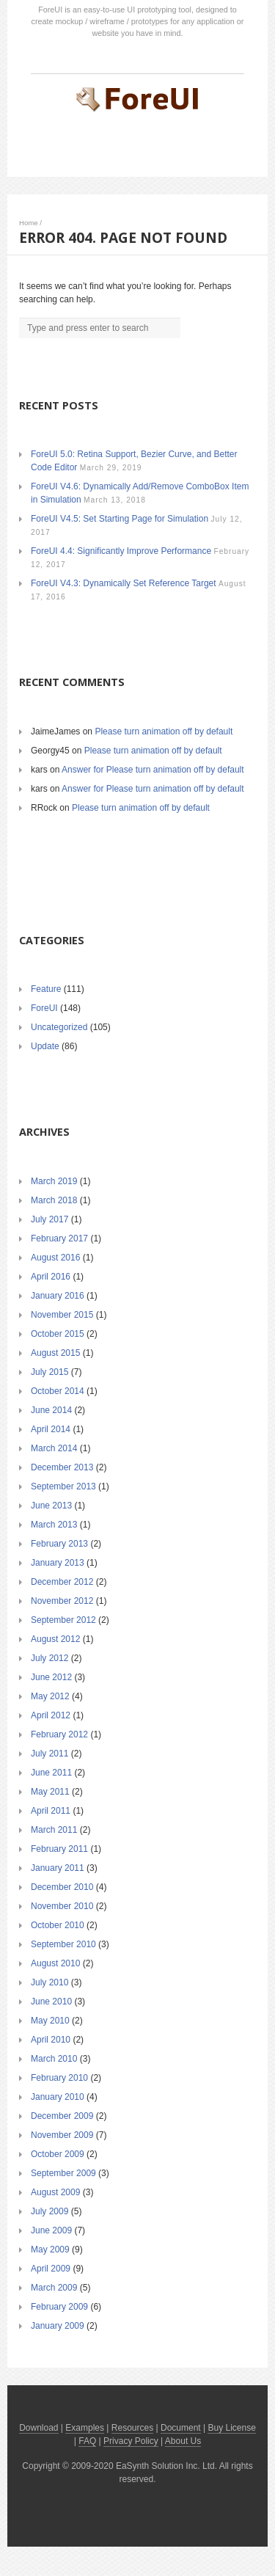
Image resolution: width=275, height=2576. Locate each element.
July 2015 (49, 1372)
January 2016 (57, 1296)
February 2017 (59, 1238)
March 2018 (54, 1200)
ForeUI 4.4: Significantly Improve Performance (121, 551)
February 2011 (59, 1849)
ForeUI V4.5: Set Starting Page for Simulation (119, 519)
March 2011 (54, 1830)
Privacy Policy (130, 2441)
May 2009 (50, 2249)
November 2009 (62, 2135)
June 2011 (51, 1772)
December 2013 (62, 1467)
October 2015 (57, 1334)
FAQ (87, 2441)
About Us (183, 2441)
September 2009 (63, 2173)
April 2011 (50, 1811)
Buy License (231, 2428)
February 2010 (59, 2078)
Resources (132, 2428)
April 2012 (50, 1715)
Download (38, 2428)
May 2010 (50, 2020)
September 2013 (63, 1486)
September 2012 (63, 1620)
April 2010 (50, 2040)
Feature (46, 989)
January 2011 (57, 1868)
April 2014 (50, 1429)
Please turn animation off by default (163, 731)
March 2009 (54, 2288)
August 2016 (55, 1257)
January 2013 (57, 1563)
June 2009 (51, 2230)
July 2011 (49, 1753)
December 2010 (62, 1887)
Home (28, 223)
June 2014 (51, 1410)
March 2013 (54, 1524)
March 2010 (54, 2059)
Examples (84, 2428)
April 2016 (50, 1276)
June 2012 (51, 1677)
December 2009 (62, 2116)
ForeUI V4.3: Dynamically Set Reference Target (123, 583)
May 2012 (50, 1696)
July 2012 (49, 1658)
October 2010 (57, 1925)
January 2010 (57, 2097)
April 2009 (50, 2268)
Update (45, 1046)
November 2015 (62, 1315)
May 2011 (50, 1792)
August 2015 (55, 1353)
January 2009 (57, 2326)
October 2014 (57, 1391)
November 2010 (62, 1906)
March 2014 (54, 1448)
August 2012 (55, 1639)
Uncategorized (59, 1027)
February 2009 (59, 2307)
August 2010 (55, 1963)
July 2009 (49, 2211)
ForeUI (44, 1008)
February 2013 (59, 1544)
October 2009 (57, 2154)
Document (181, 2428)
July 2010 (49, 1982)
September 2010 (63, 1944)
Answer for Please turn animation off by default (153, 770)
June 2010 (51, 2001)
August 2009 (55, 2192)
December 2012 (62, 1582)
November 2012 (62, 1601)
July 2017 (49, 1219)
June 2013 (51, 1505)
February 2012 (59, 1734)
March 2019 (54, 1181)
